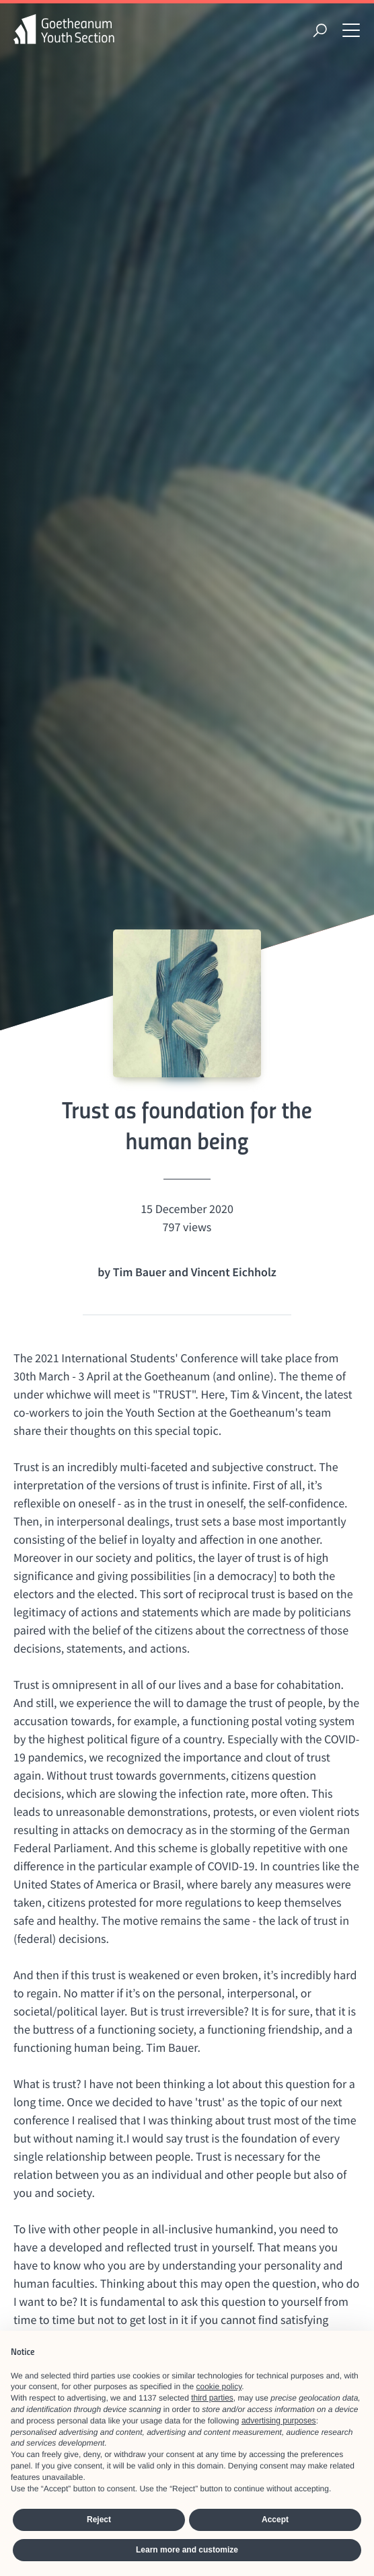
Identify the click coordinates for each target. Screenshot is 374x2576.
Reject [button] (99, 2519)
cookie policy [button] (219, 2386)
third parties (212, 2398)
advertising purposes (278, 2420)
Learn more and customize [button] (187, 2549)
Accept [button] (275, 2519)
